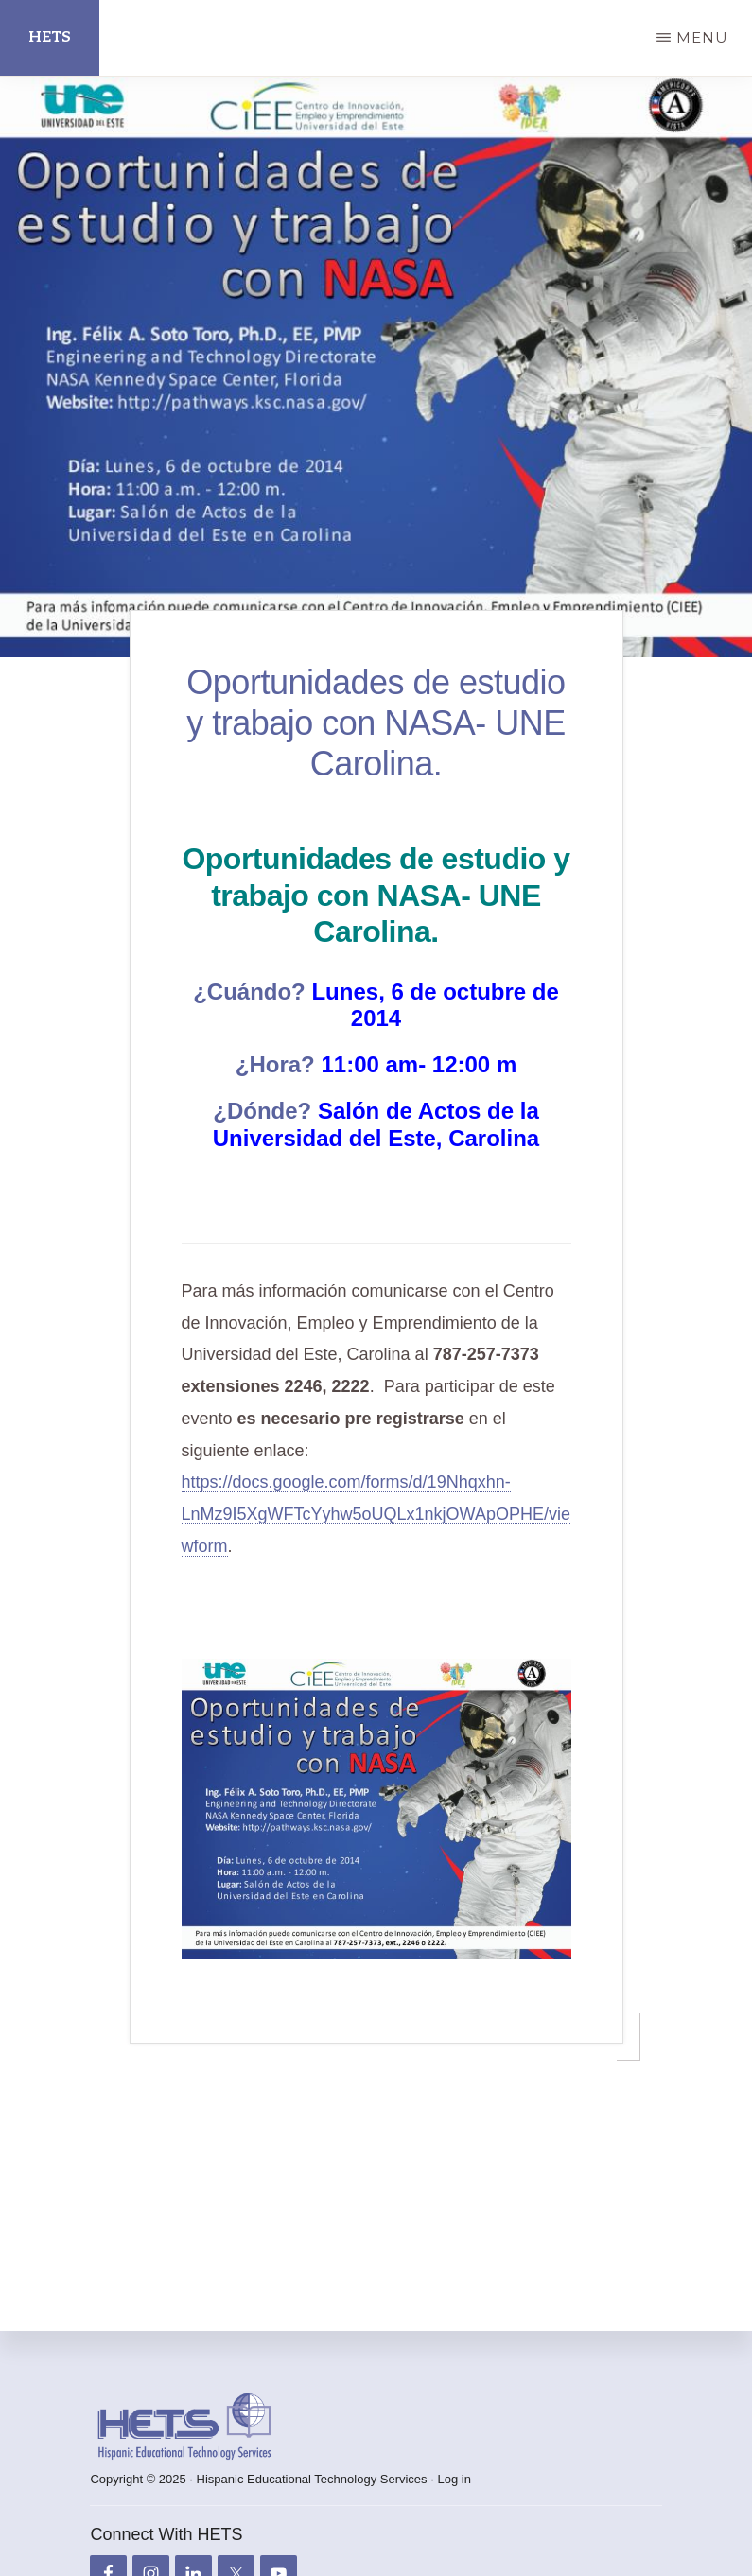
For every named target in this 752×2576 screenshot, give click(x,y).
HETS (49, 37)
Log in (453, 2479)
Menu (702, 37)
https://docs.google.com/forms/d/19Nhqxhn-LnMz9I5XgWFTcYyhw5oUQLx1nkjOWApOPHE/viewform (376, 1514)
